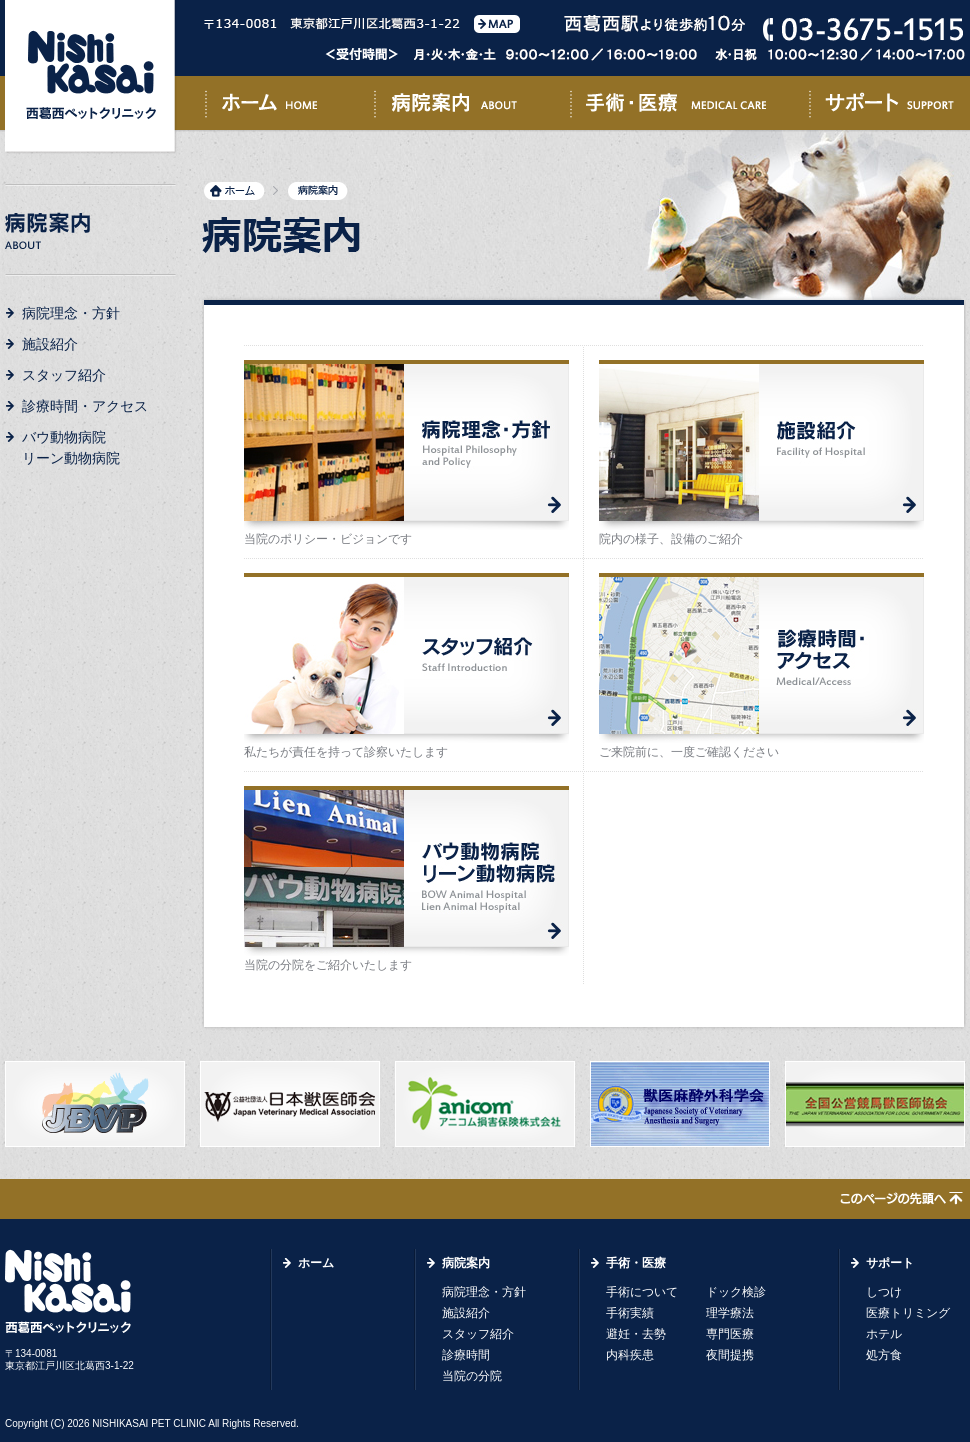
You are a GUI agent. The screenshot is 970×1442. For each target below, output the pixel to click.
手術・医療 (689, 107)
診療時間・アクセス (85, 406)
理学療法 (730, 1313)
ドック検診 (736, 1292)
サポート (886, 107)
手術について (642, 1292)
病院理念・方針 (71, 313)
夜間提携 (730, 1355)
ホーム (289, 107)
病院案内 (472, 107)
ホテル (884, 1334)
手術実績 (630, 1313)
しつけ (884, 1292)
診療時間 (466, 1355)
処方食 (884, 1355)
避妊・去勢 (636, 1334)
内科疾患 (630, 1355)
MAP (497, 24)
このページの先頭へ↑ (901, 1200)
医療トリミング (908, 1313)
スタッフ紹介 (64, 375)
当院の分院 (472, 1376)
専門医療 (730, 1334)
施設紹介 (50, 344)
